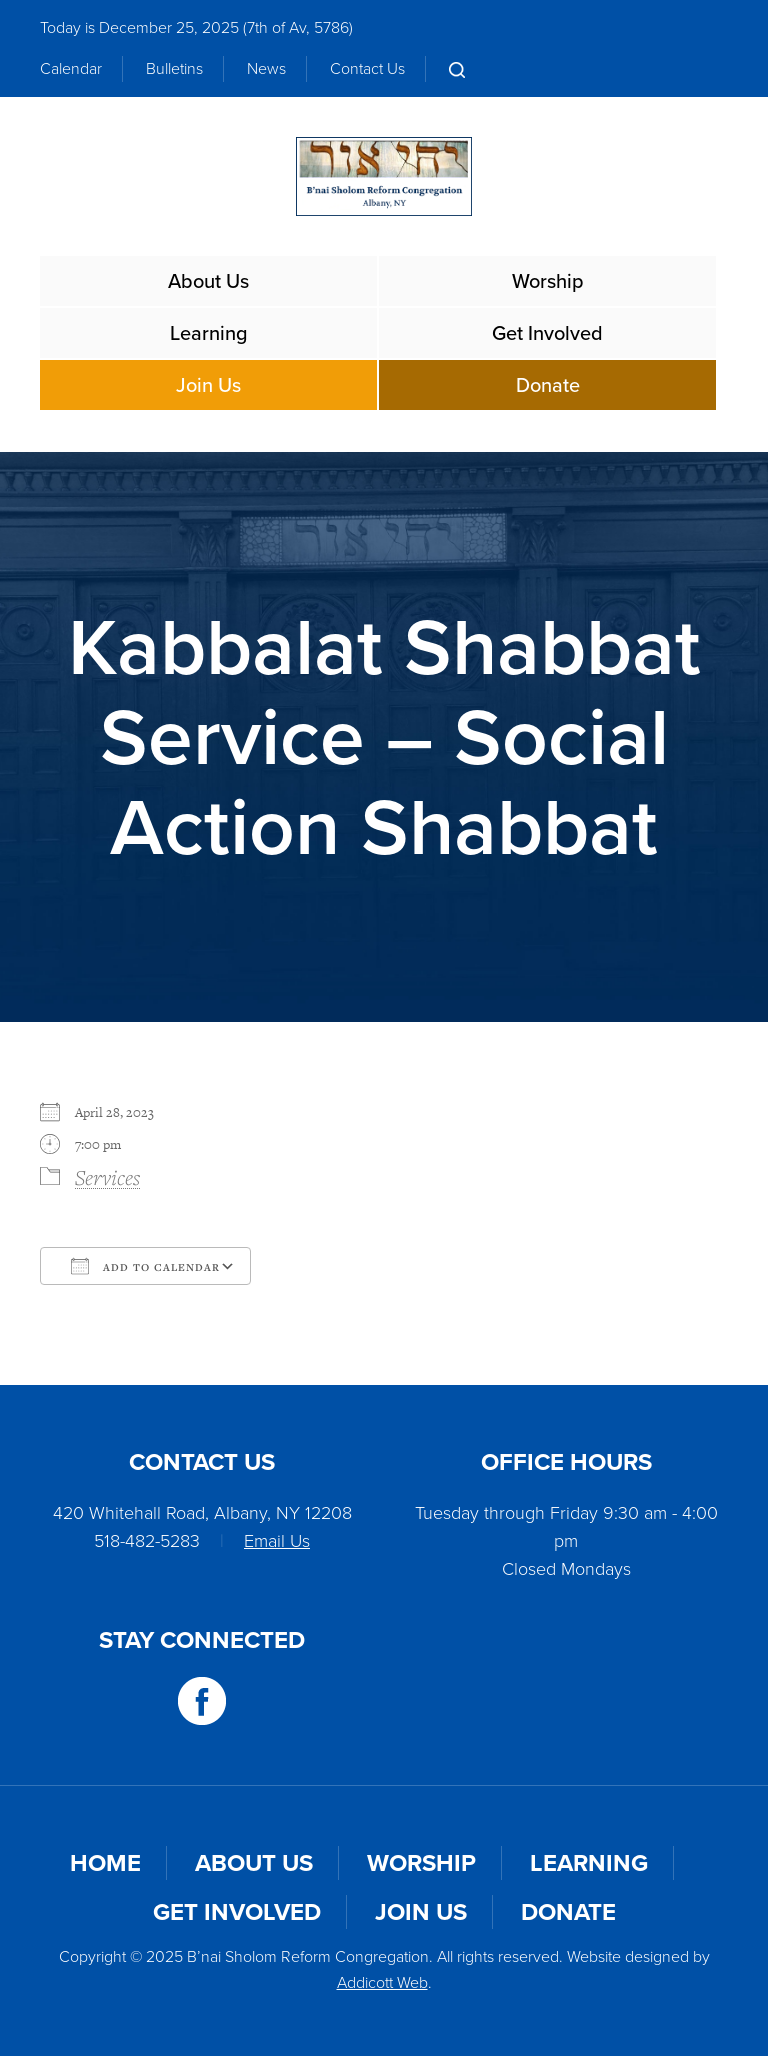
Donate (548, 385)
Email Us (277, 1541)
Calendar (71, 68)
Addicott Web (382, 1982)
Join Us (208, 385)
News (266, 68)
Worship (548, 281)
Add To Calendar (145, 1266)
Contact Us (367, 68)
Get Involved (547, 333)
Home (105, 1863)
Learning (209, 333)
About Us (208, 281)
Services (107, 1177)
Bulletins (174, 68)
